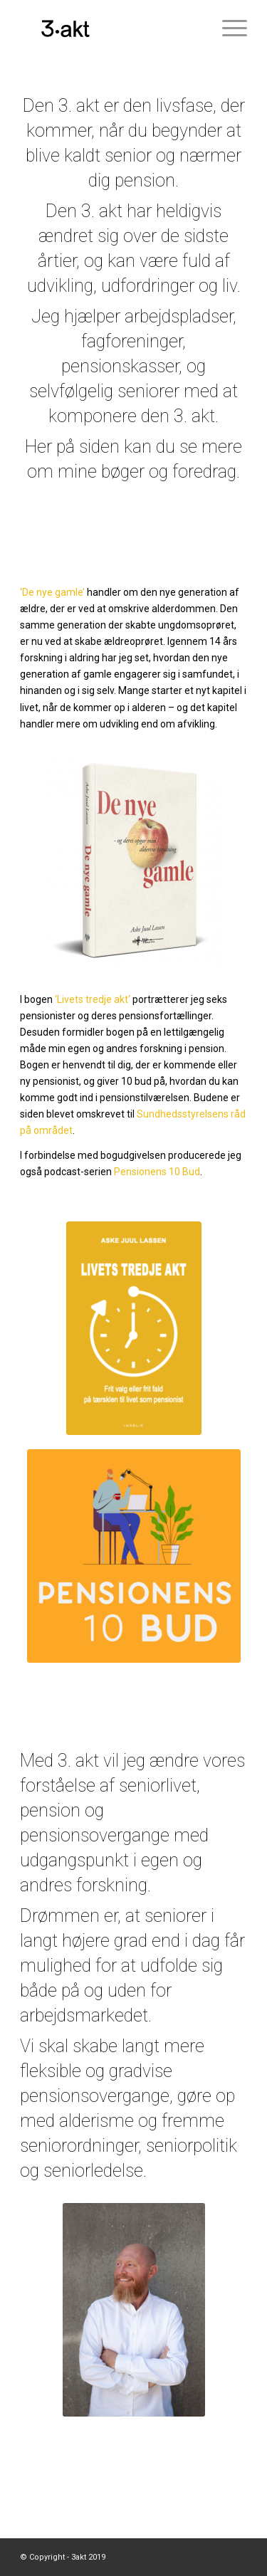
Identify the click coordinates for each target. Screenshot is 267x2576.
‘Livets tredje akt (91, 999)
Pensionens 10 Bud (157, 1171)
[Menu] (227, 28)
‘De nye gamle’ (52, 592)
